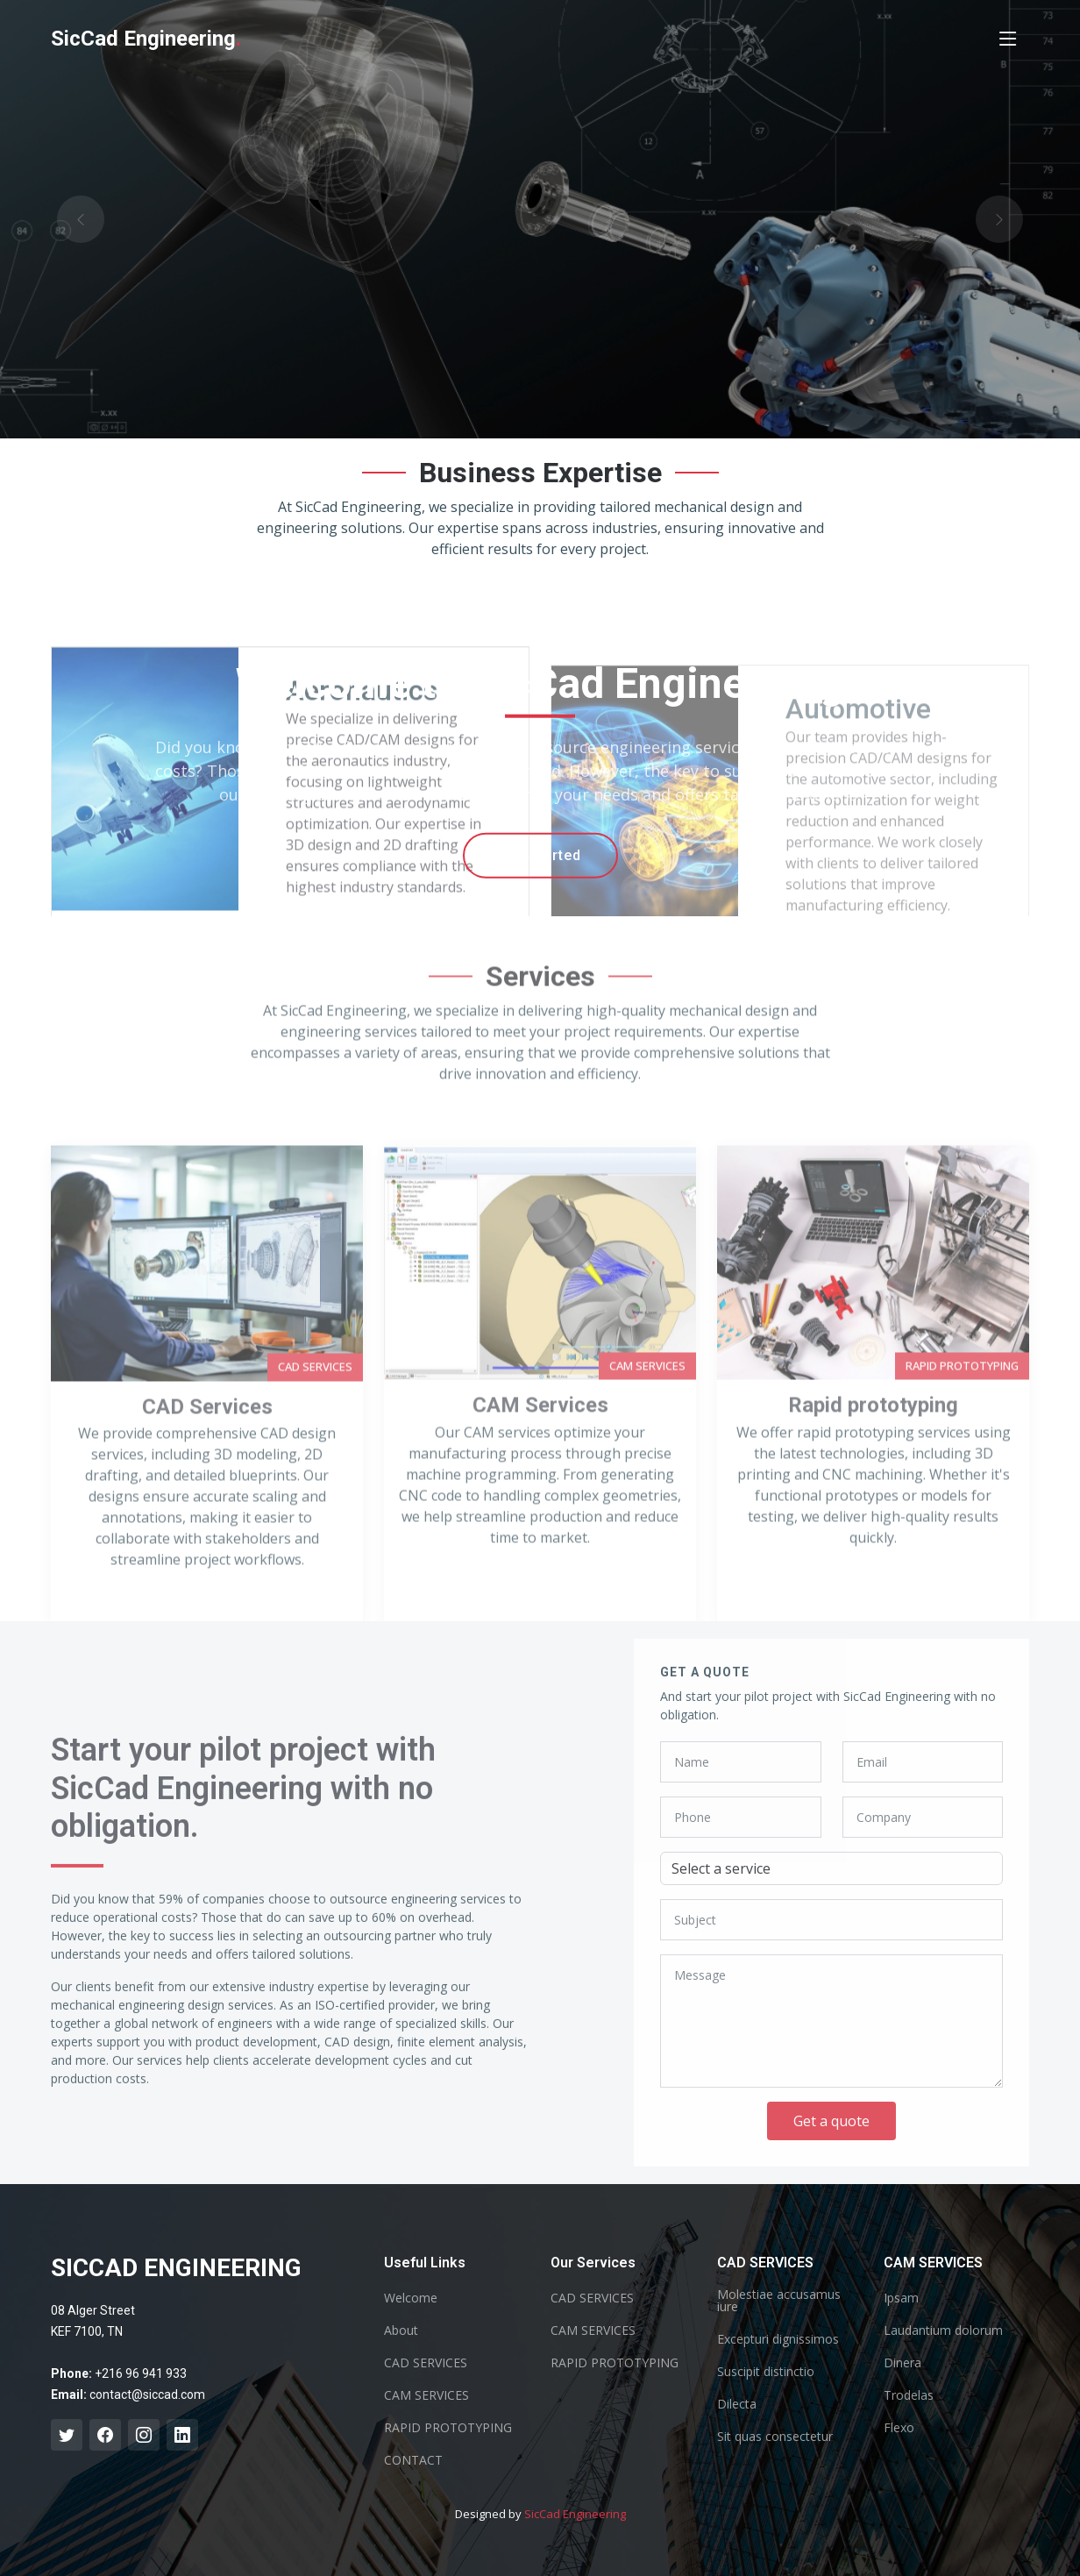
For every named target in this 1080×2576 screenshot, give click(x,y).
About (401, 2330)
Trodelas (909, 2395)
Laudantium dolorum (943, 2330)
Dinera (902, 2363)
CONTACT (413, 2460)
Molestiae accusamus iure (779, 2300)
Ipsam (901, 2298)
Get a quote (831, 2121)
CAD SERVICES (425, 2363)
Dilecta (737, 2404)
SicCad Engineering (575, 2514)
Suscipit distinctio (765, 2372)
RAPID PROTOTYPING (448, 2428)
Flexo (899, 2428)
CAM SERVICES (426, 2395)
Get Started (540, 855)
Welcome (410, 2298)
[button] (81, 219)
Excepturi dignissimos (778, 2339)
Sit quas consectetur (775, 2436)
